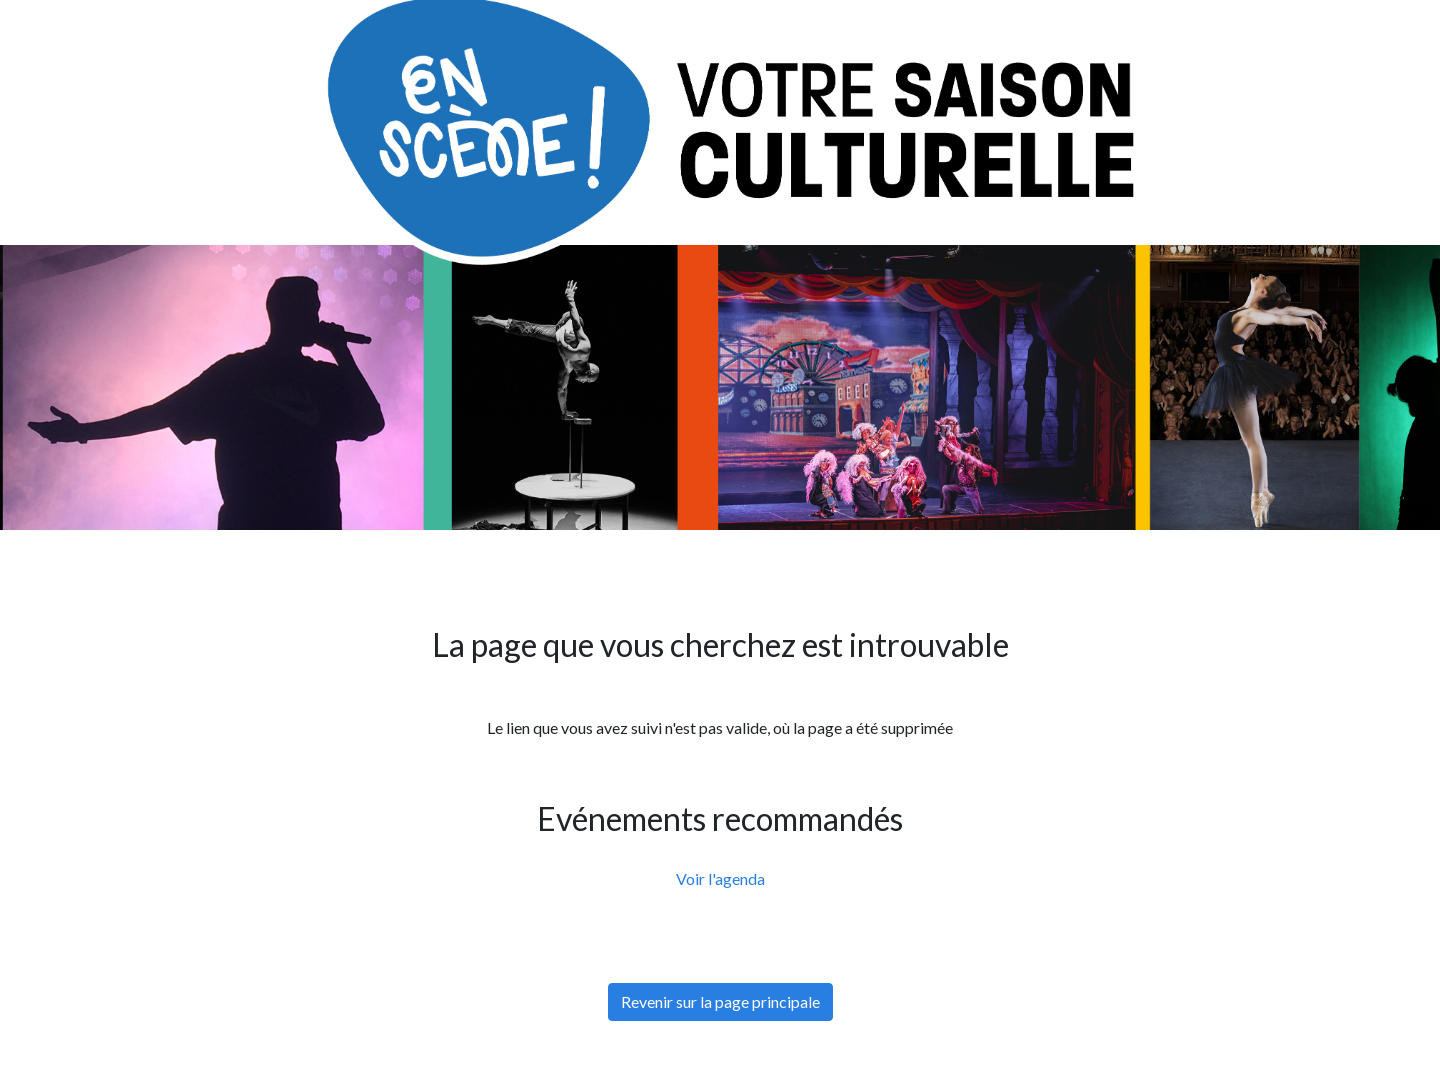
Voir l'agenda (720, 878)
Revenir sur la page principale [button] (720, 1001)
